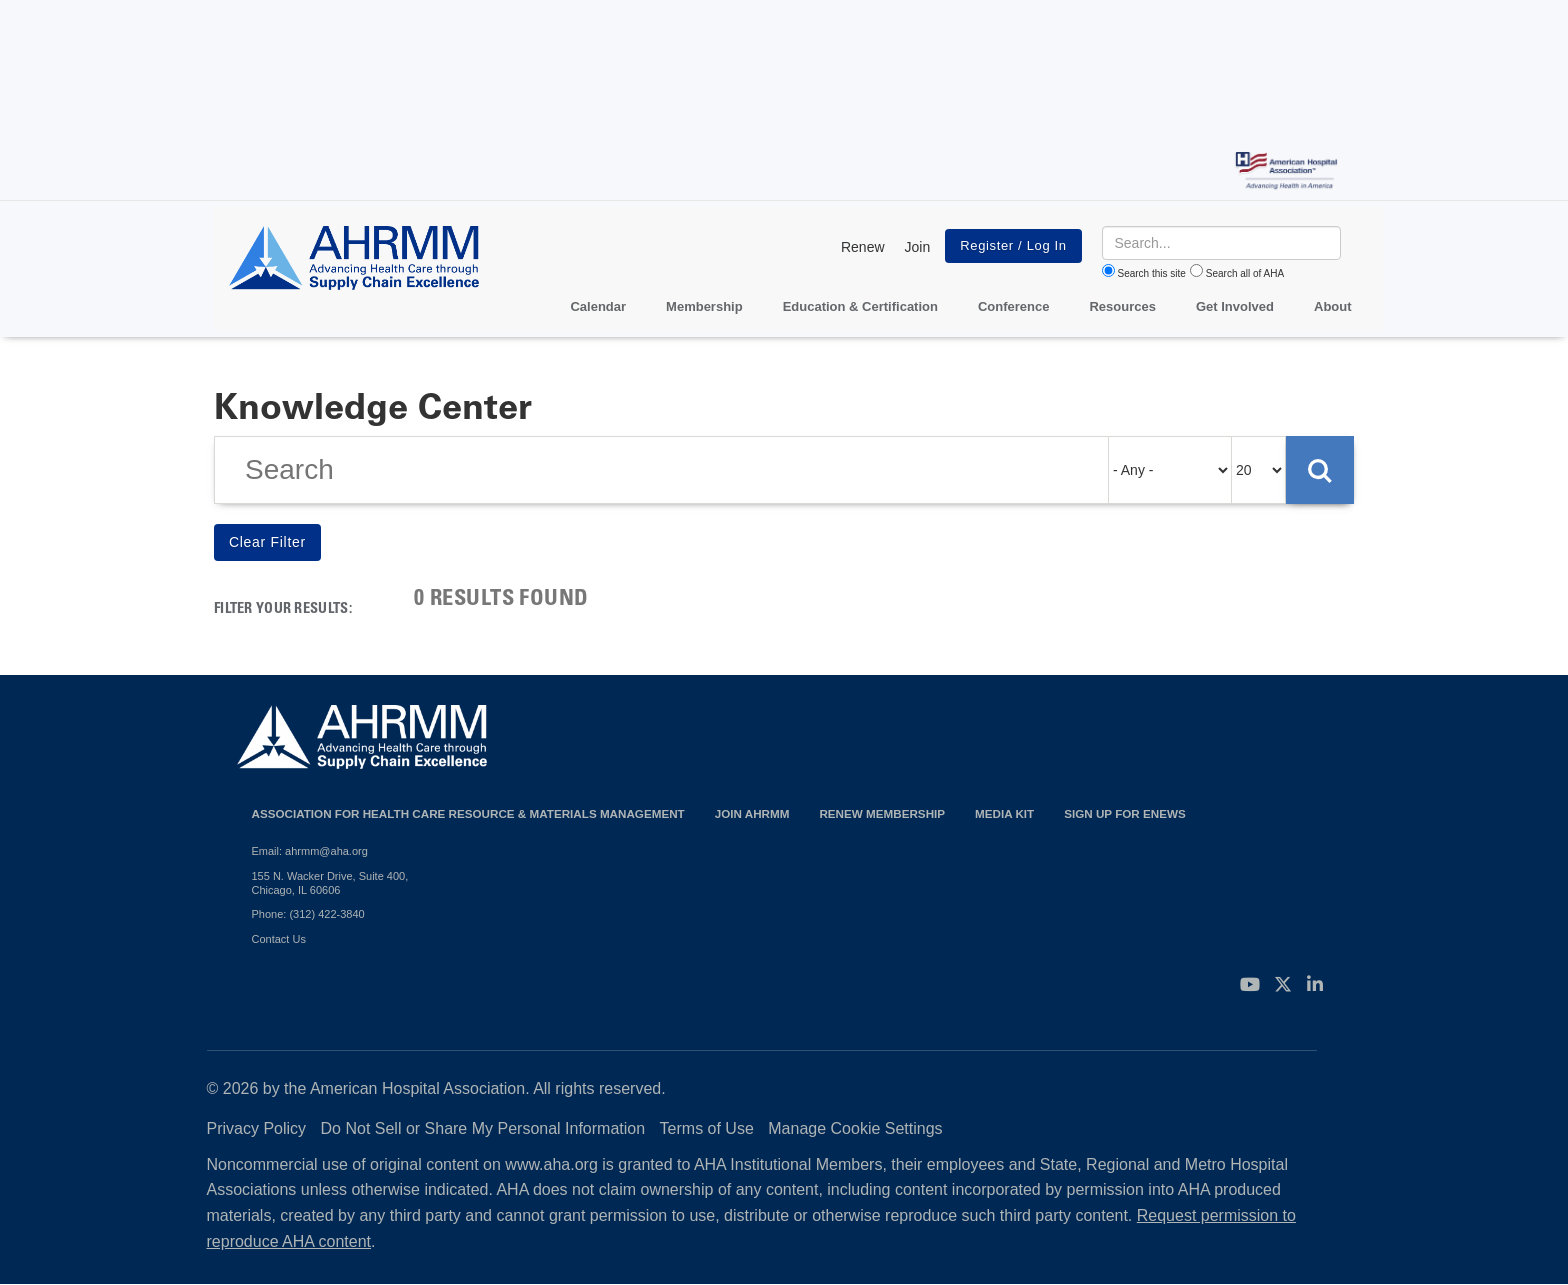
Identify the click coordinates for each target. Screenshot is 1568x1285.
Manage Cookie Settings (855, 1128)
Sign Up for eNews (1125, 813)
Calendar (598, 306)
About (1333, 306)
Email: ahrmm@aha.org (310, 851)
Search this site (1152, 273)
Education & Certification (860, 306)
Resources (1122, 306)
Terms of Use (707, 1128)
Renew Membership (882, 813)
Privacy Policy (257, 1128)
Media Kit (1004, 813)
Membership (704, 306)
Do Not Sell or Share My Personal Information (483, 1128)
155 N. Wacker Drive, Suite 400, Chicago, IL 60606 (330, 883)
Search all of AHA (1245, 273)
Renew (863, 247)
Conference (1014, 306)
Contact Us (279, 939)
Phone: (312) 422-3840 (308, 914)
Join (918, 247)
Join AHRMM (752, 813)
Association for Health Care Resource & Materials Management (468, 813)
